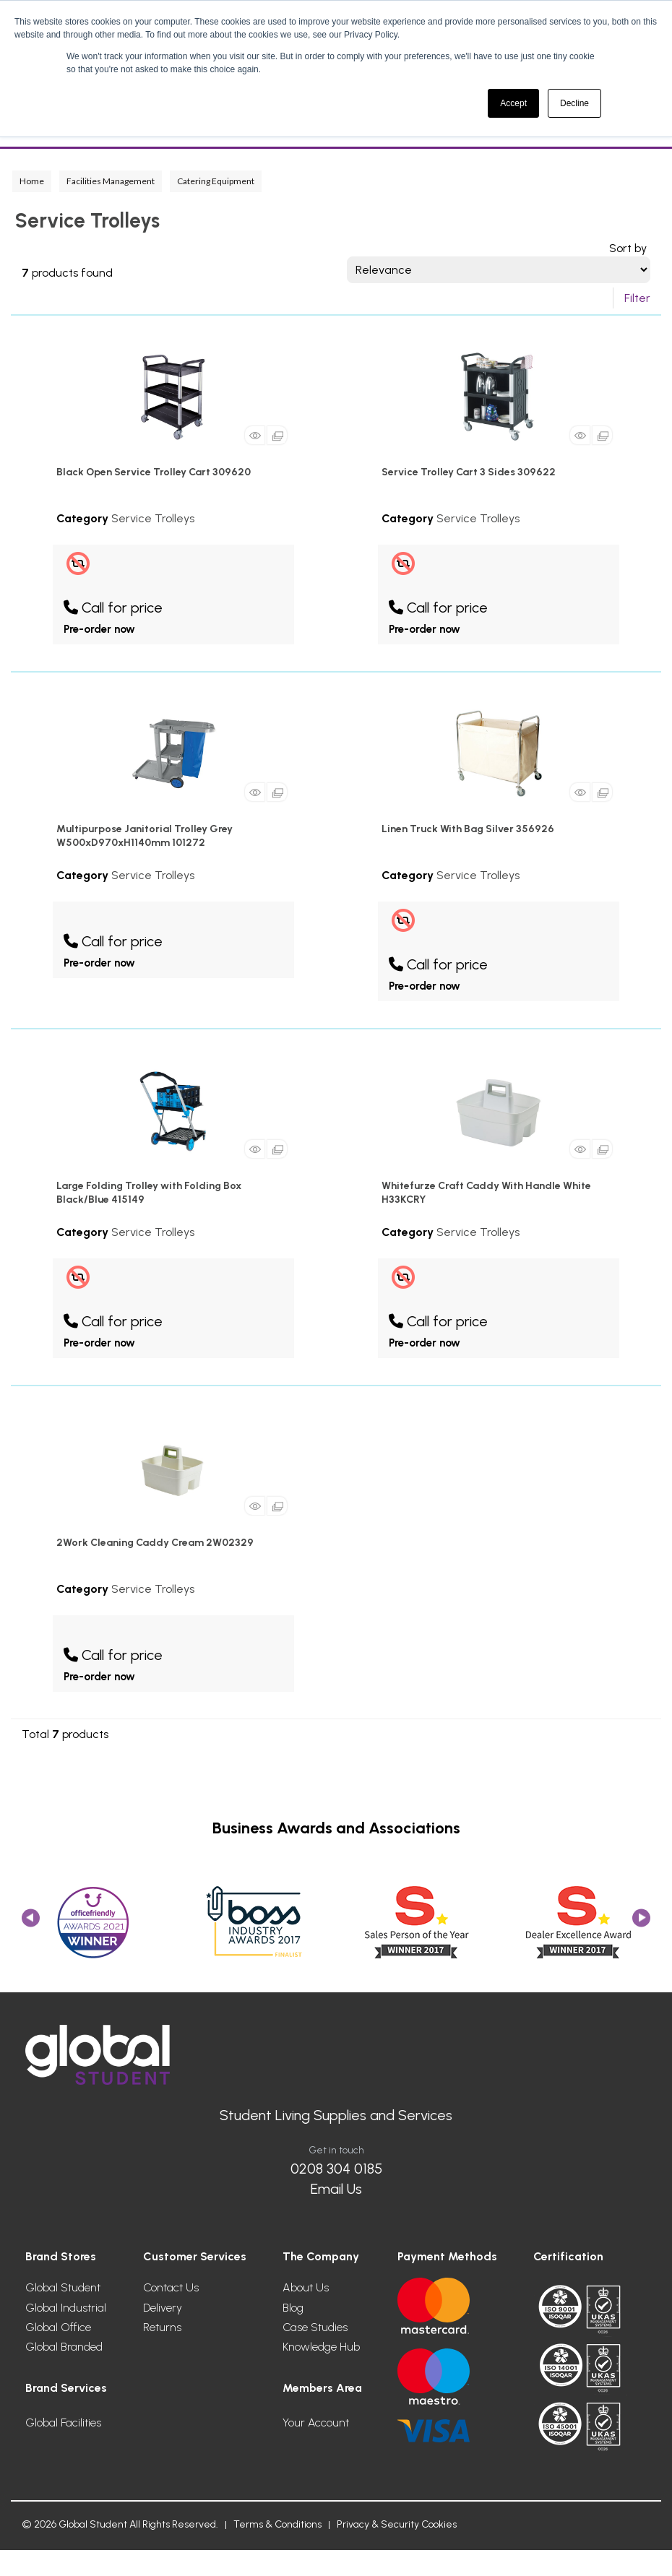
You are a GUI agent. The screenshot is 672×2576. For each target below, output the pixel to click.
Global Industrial (65, 2307)
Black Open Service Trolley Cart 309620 (153, 472)
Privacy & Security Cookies (397, 2524)
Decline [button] (574, 103)
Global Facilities (63, 2422)
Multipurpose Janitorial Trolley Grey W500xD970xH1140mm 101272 (144, 836)
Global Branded (64, 2347)
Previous (31, 1923)
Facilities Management (110, 181)
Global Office (58, 2327)
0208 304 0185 (336, 2168)
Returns (162, 2327)
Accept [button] (513, 103)
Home (32, 181)
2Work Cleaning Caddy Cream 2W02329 (155, 1542)
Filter (637, 298)
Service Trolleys (152, 518)
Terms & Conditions (277, 2524)
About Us (306, 2287)
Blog (293, 2307)
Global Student (62, 2287)
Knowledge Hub (321, 2347)
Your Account (316, 2422)
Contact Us (171, 2287)
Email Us (336, 2188)
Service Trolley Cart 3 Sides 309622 (469, 472)
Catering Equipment (215, 181)
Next (641, 1923)
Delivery (162, 2307)
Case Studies (315, 2327)
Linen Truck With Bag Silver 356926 (468, 829)
